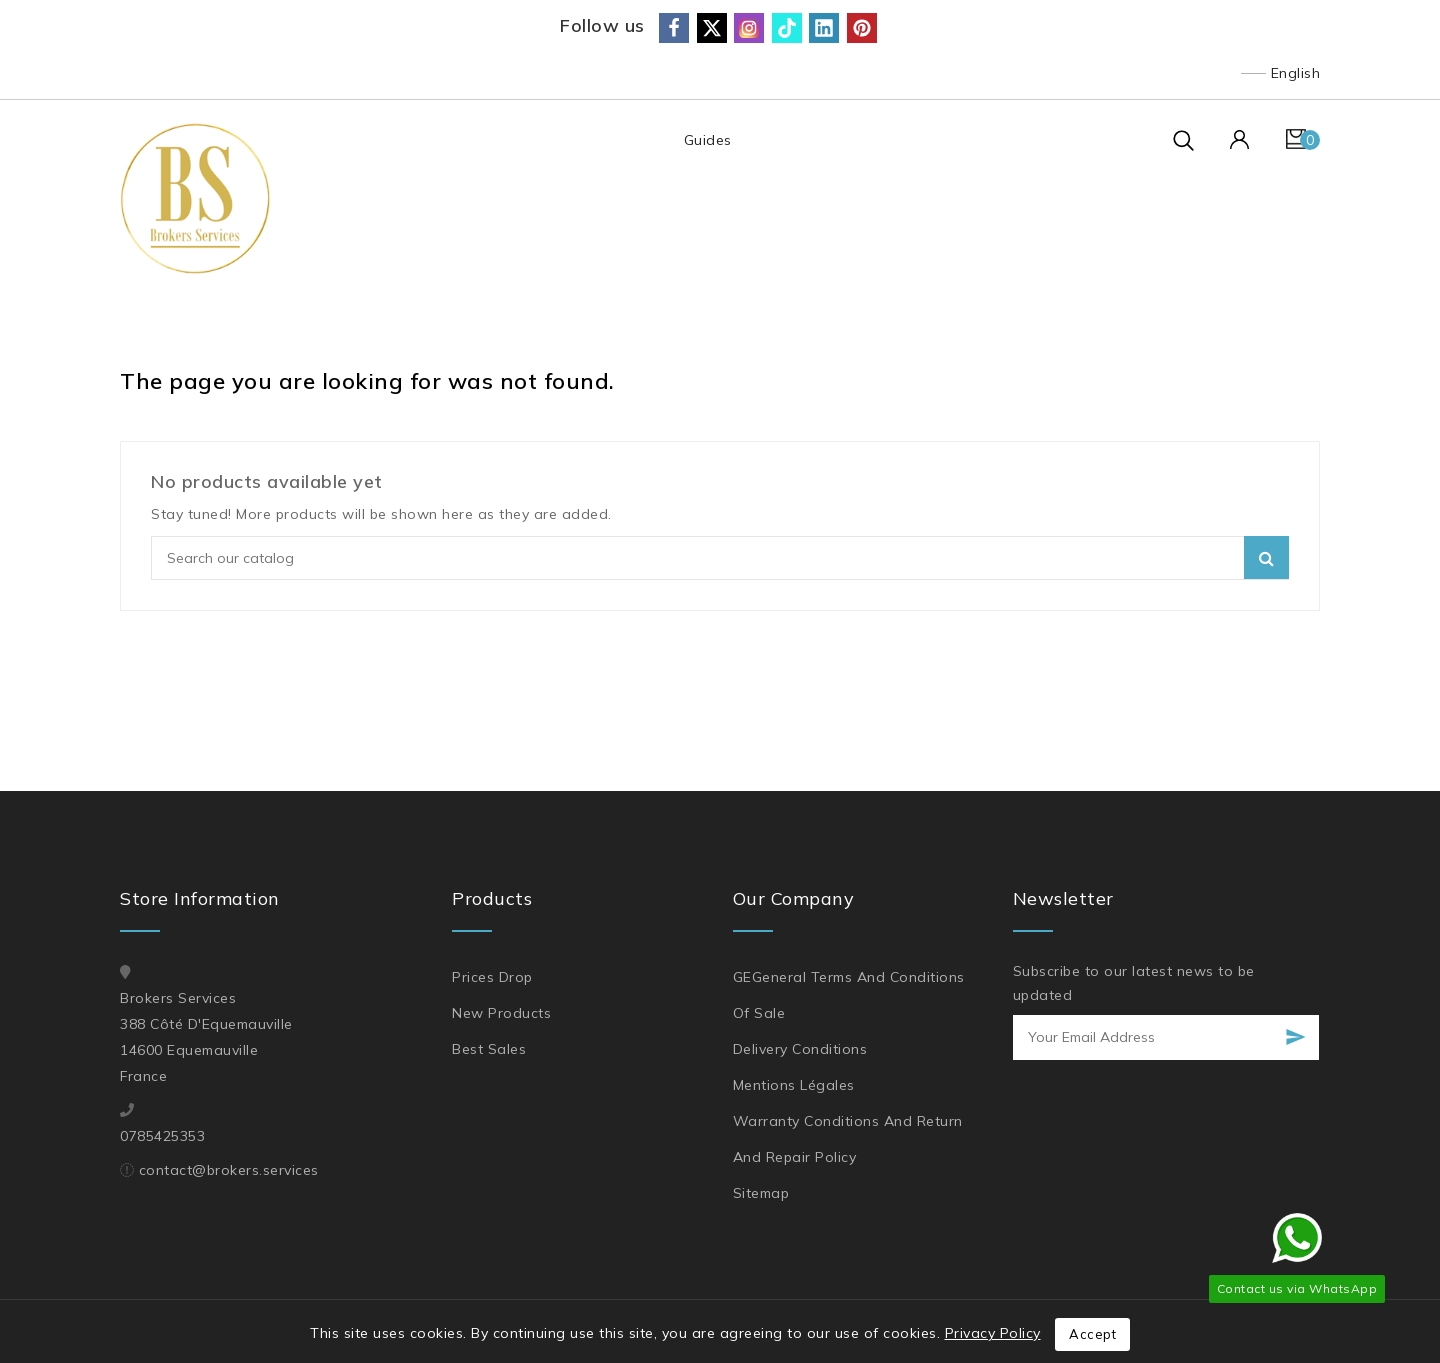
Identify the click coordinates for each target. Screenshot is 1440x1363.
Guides (707, 140)
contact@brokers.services (229, 1170)
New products (501, 1013)
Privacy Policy (993, 1333)
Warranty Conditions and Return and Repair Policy (848, 1139)
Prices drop (492, 977)
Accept (1092, 1334)
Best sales (489, 1049)
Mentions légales (794, 1085)
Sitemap (761, 1193)
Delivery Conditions (800, 1049)
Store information (200, 898)
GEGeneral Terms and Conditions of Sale (849, 995)
